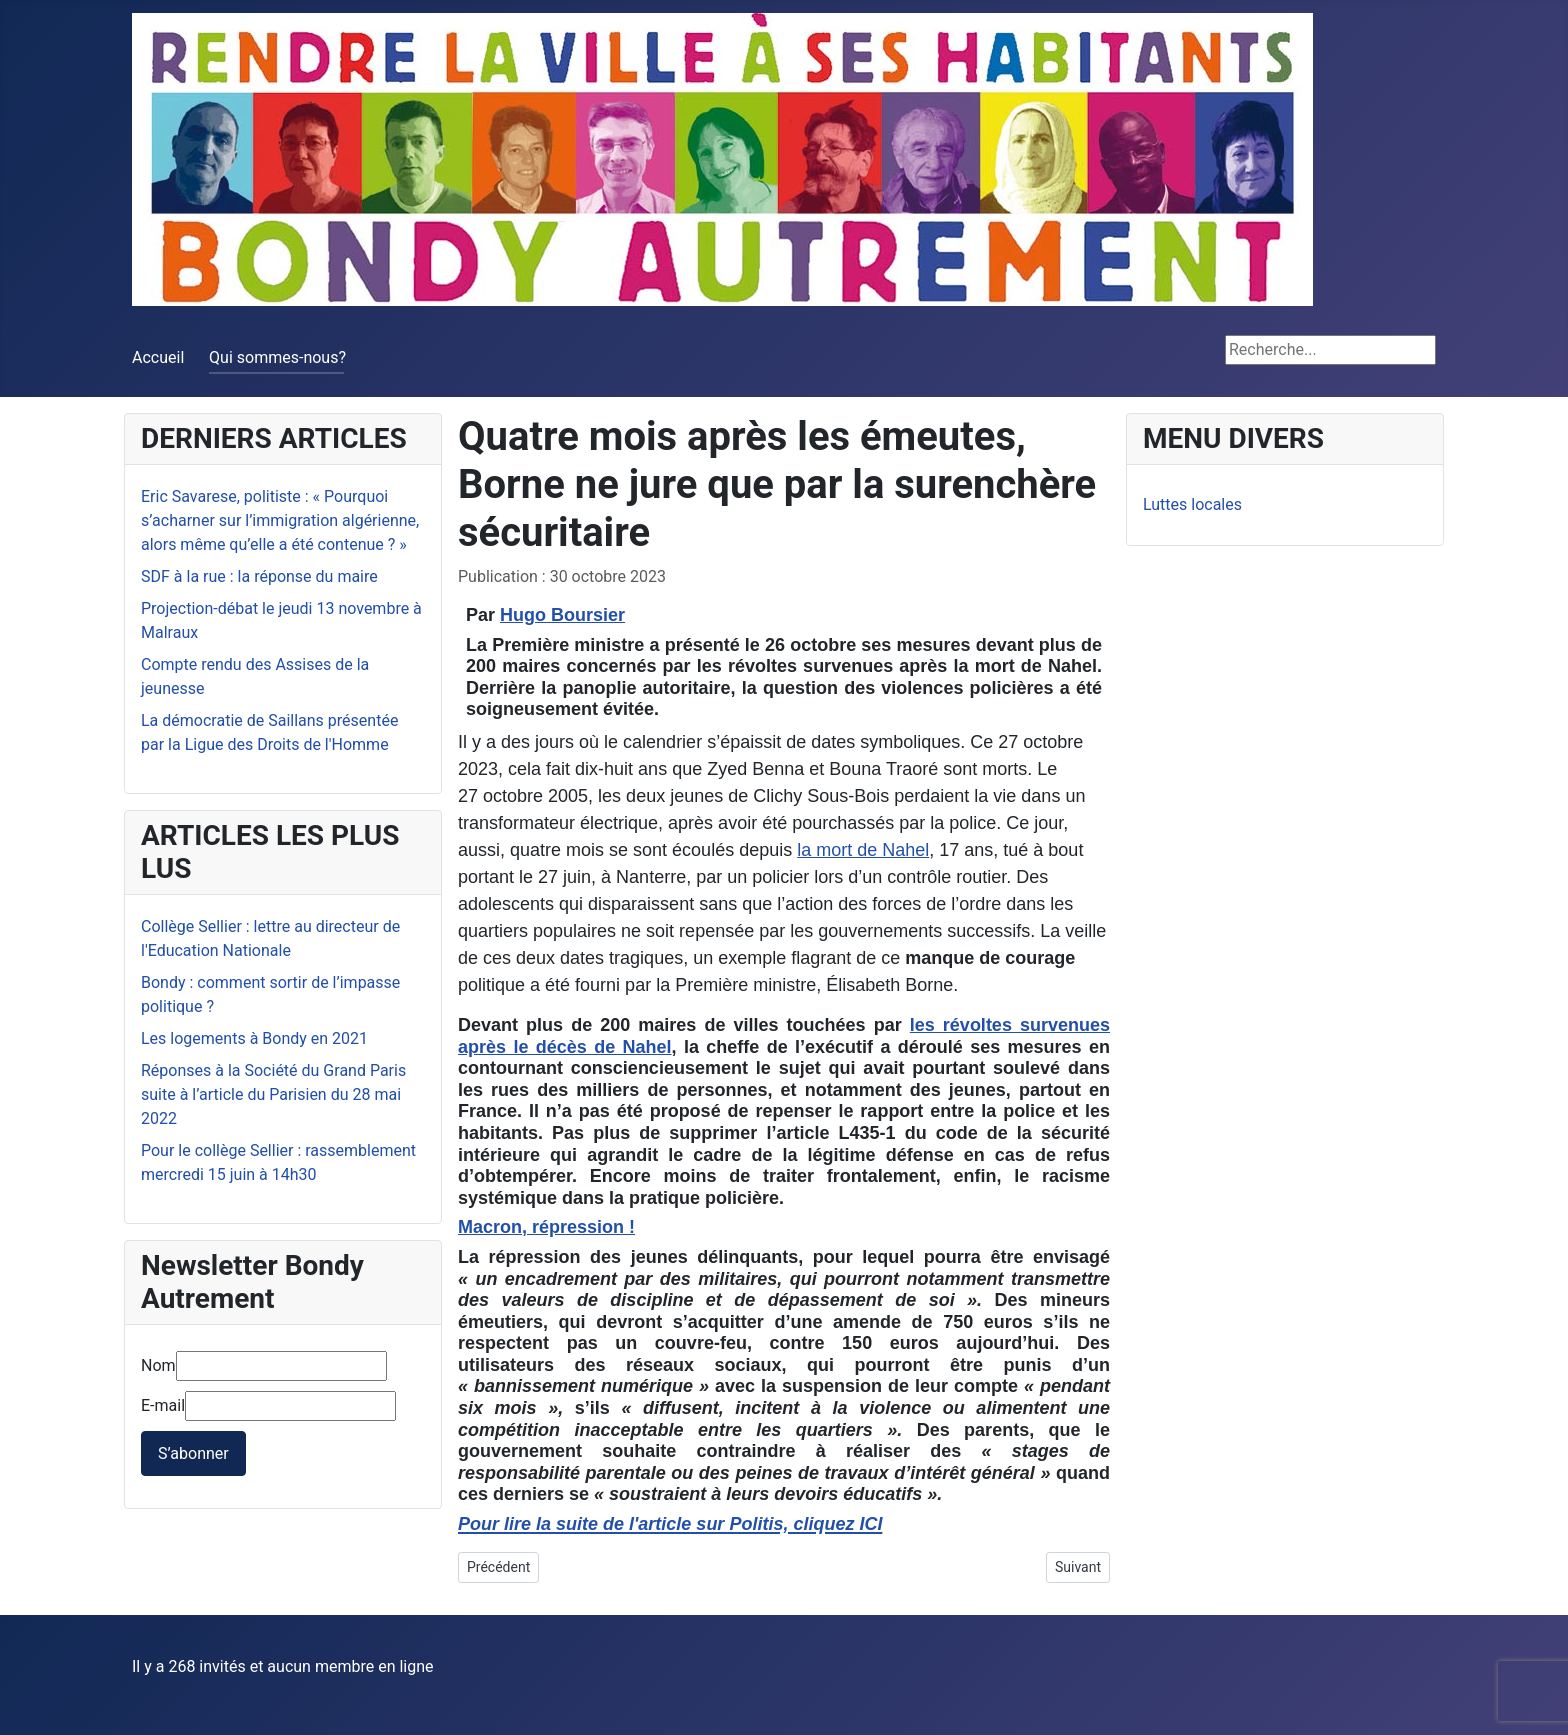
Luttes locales (1192, 504)
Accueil (158, 357)
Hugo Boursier (562, 615)
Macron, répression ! (546, 1227)
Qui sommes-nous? (277, 357)
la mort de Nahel (863, 850)
